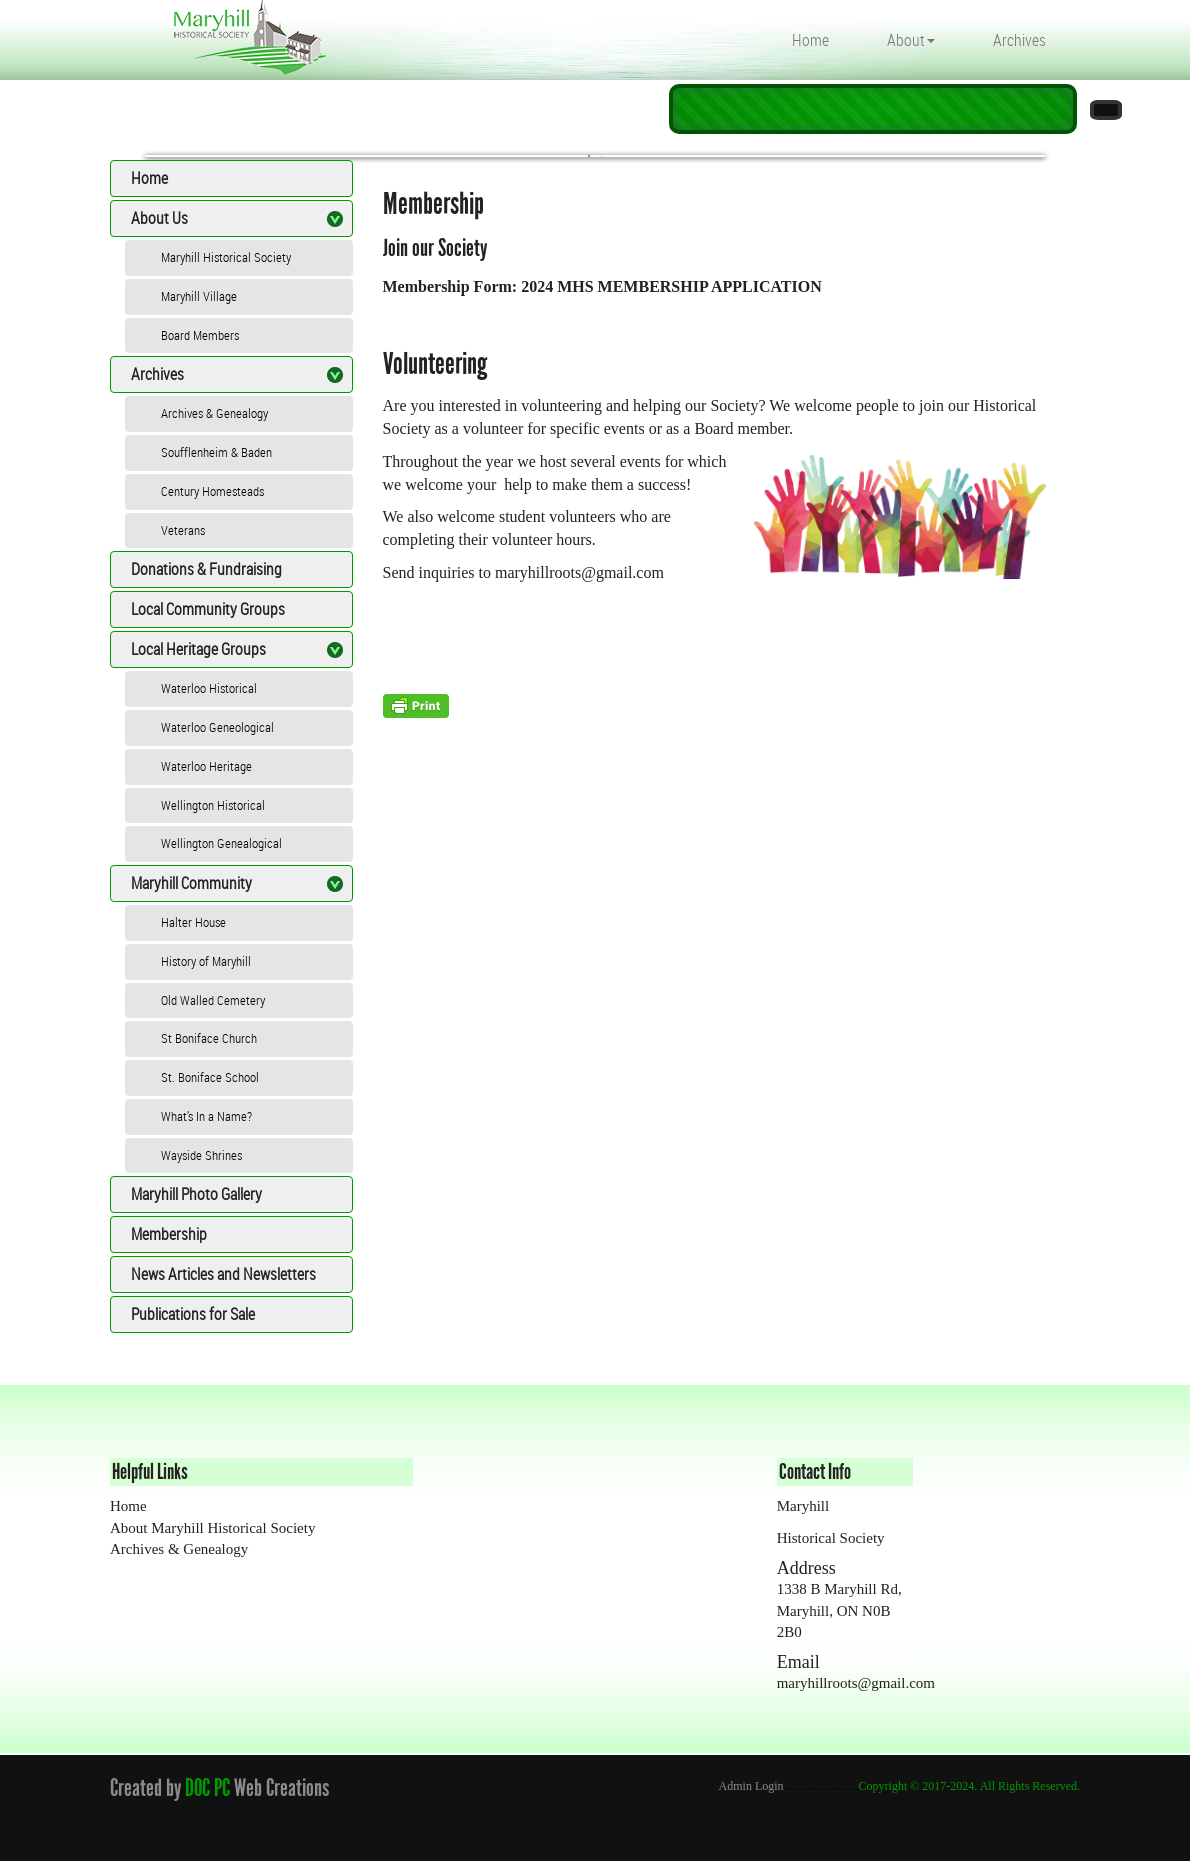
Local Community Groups (208, 609)
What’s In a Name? (206, 1116)
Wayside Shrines (201, 1155)
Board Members (200, 335)
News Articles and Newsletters (223, 1274)
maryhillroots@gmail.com (579, 572)
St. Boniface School (210, 1077)
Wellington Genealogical (221, 843)
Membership (169, 1234)
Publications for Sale (193, 1314)
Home (810, 40)
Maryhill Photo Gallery (196, 1194)
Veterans (183, 530)
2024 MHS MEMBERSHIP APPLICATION (671, 286)
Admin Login (751, 1786)
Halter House (193, 922)
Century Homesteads (212, 491)
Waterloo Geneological (217, 727)
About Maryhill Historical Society (212, 1528)
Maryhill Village (199, 296)
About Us (159, 218)
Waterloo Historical (209, 688)
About (911, 40)
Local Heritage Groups (198, 649)
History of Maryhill (206, 961)
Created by (145, 1787)
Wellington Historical (213, 805)
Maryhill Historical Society (226, 257)
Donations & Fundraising (206, 569)
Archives (1019, 40)
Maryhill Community (191, 883)
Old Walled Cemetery (213, 1000)
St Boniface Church (209, 1038)
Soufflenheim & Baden (216, 452)
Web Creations (285, 1787)
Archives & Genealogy (214, 413)
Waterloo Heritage (206, 766)
